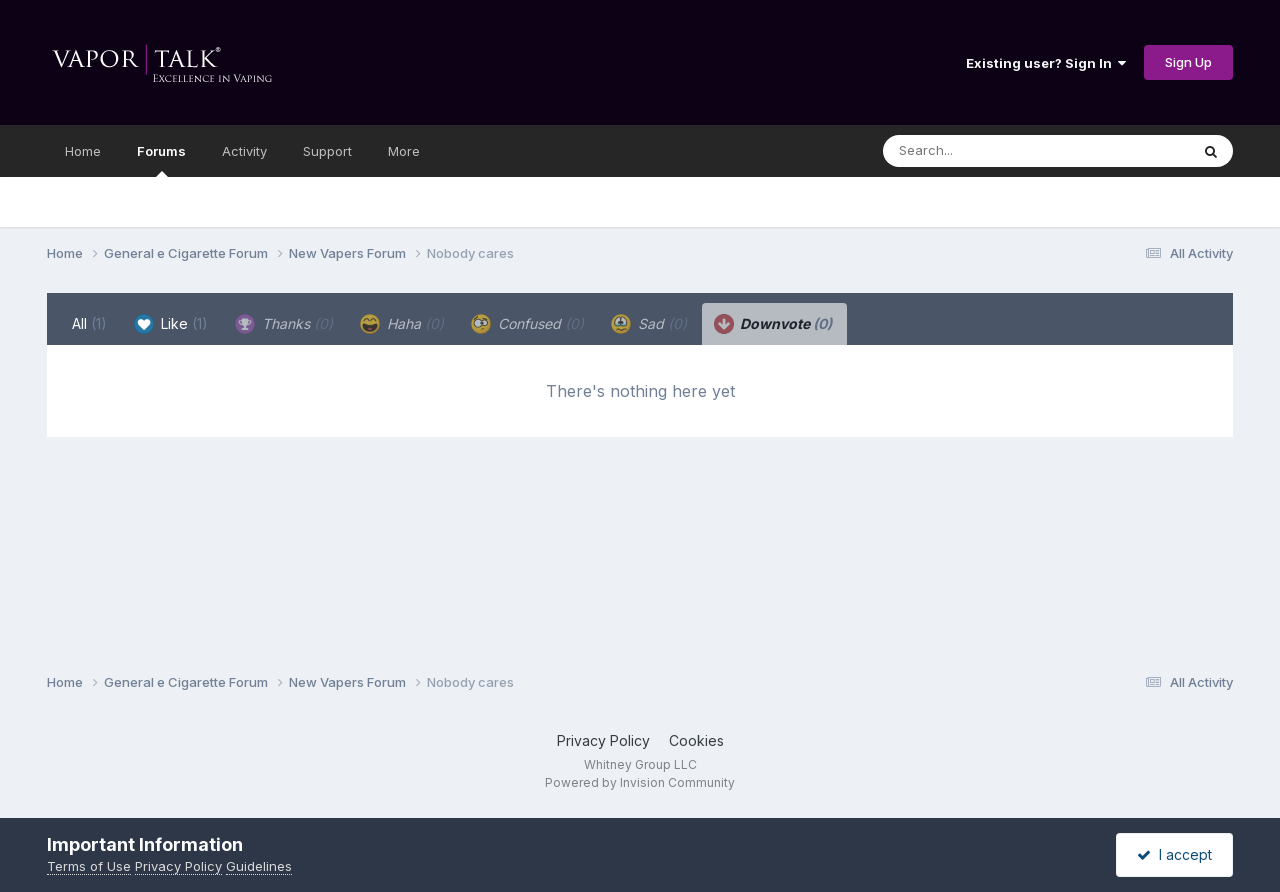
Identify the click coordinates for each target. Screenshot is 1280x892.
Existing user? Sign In (1046, 63)
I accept (1174, 854)
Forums (161, 160)
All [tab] (89, 323)
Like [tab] (171, 324)
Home (83, 151)
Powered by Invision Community (640, 782)
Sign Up (1188, 62)
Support (327, 151)
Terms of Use (89, 866)
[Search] (981, 151)
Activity (244, 151)
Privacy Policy (603, 740)
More (404, 151)
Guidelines (259, 866)
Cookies (696, 740)
